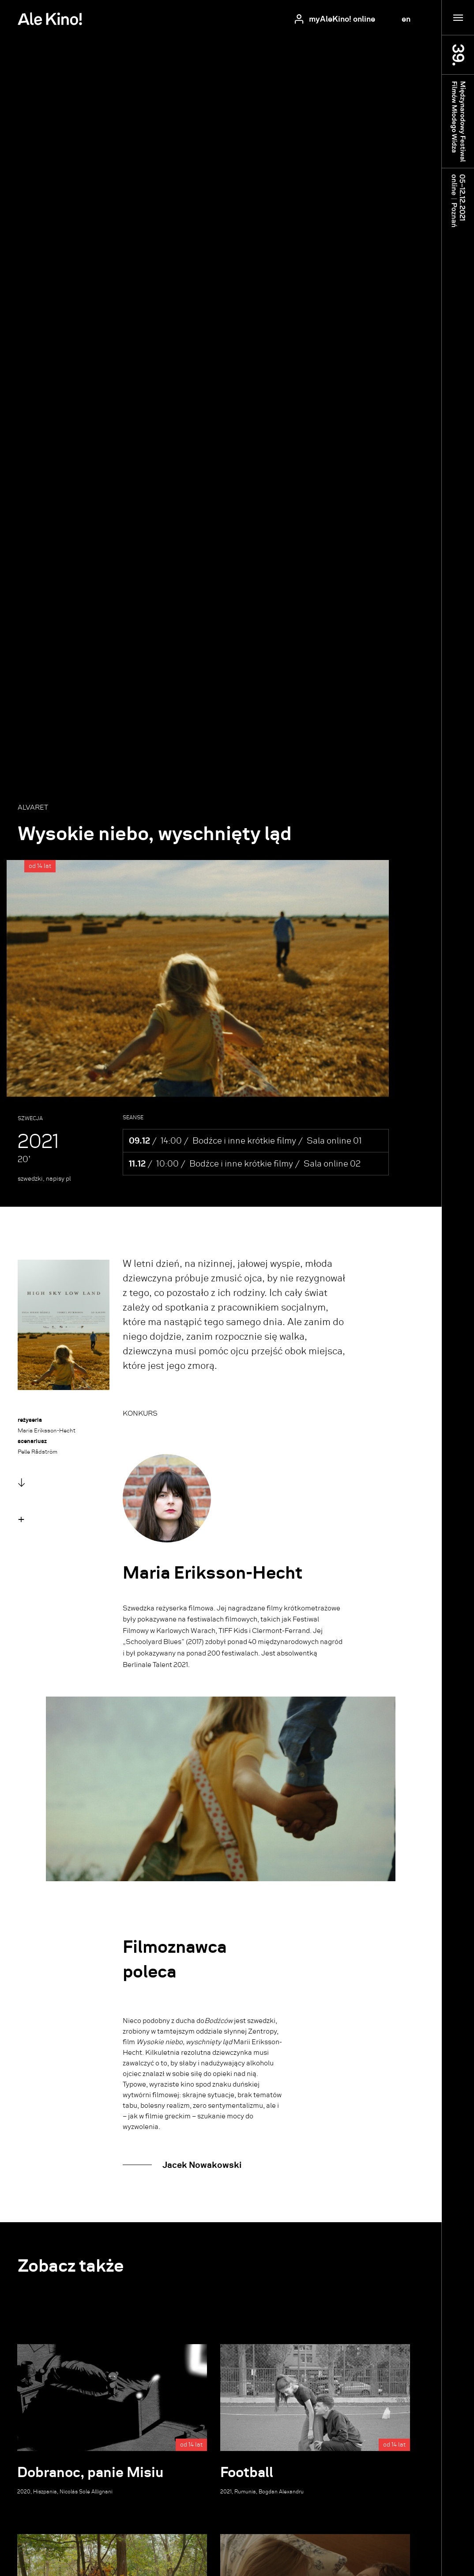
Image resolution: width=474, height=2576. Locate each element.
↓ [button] (21, 1482)
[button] (21, 1519)
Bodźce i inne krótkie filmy (244, 1141)
